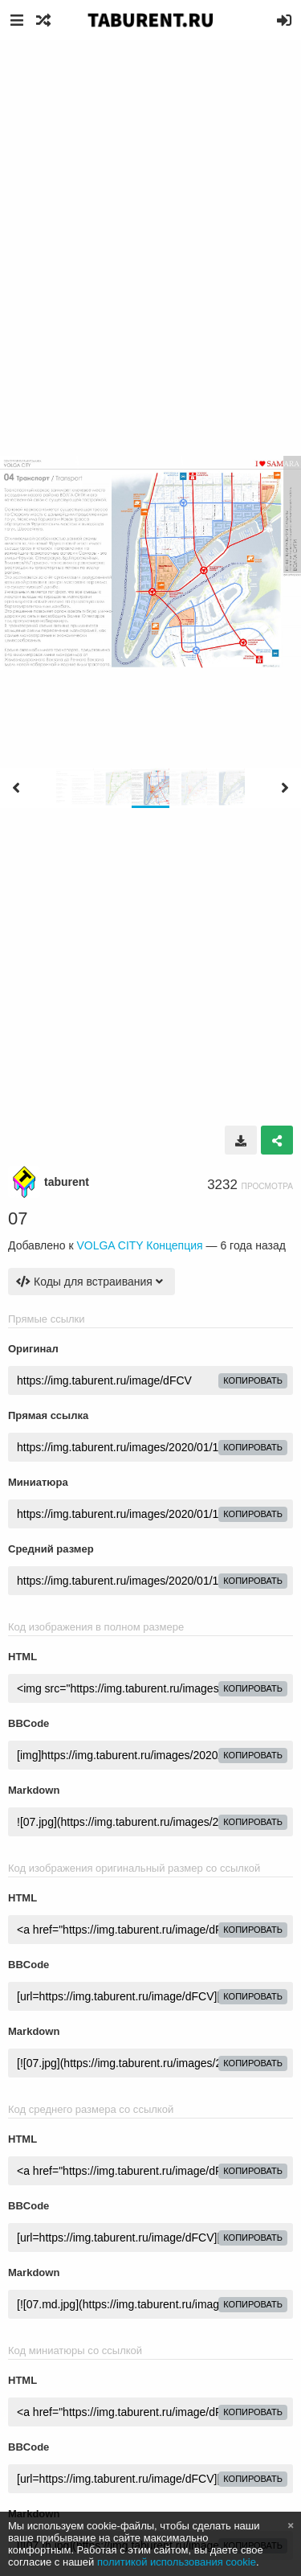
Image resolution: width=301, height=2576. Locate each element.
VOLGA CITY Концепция (139, 1245)
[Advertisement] (150, 199)
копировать (253, 1380)
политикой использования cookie (176, 2562)
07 (17, 1218)
